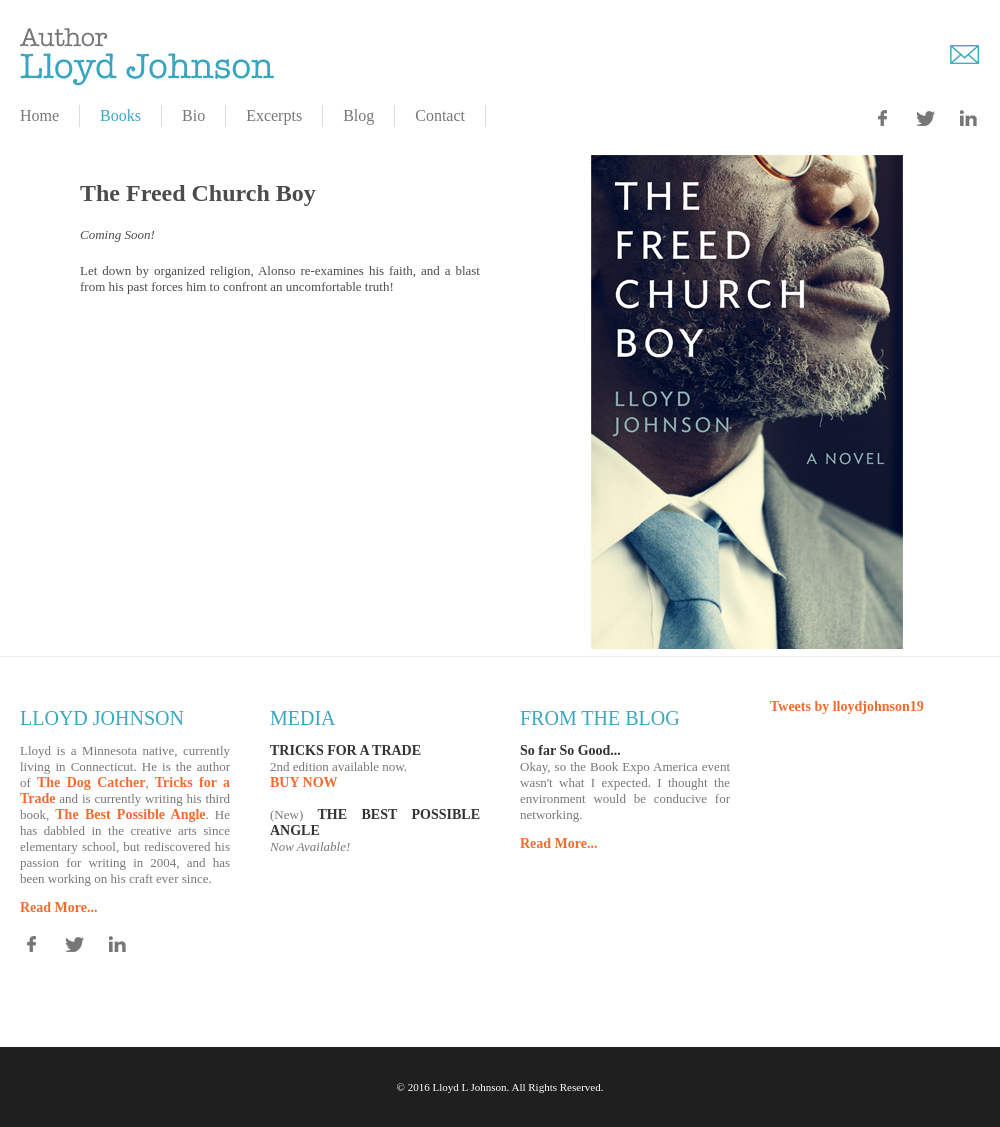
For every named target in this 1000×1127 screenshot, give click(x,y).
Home (39, 115)
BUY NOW (304, 782)
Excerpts (274, 115)
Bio (193, 115)
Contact (440, 115)
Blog (358, 115)
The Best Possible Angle (130, 814)
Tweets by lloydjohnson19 (847, 706)
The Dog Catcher (91, 782)
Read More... (59, 907)
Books (120, 115)
